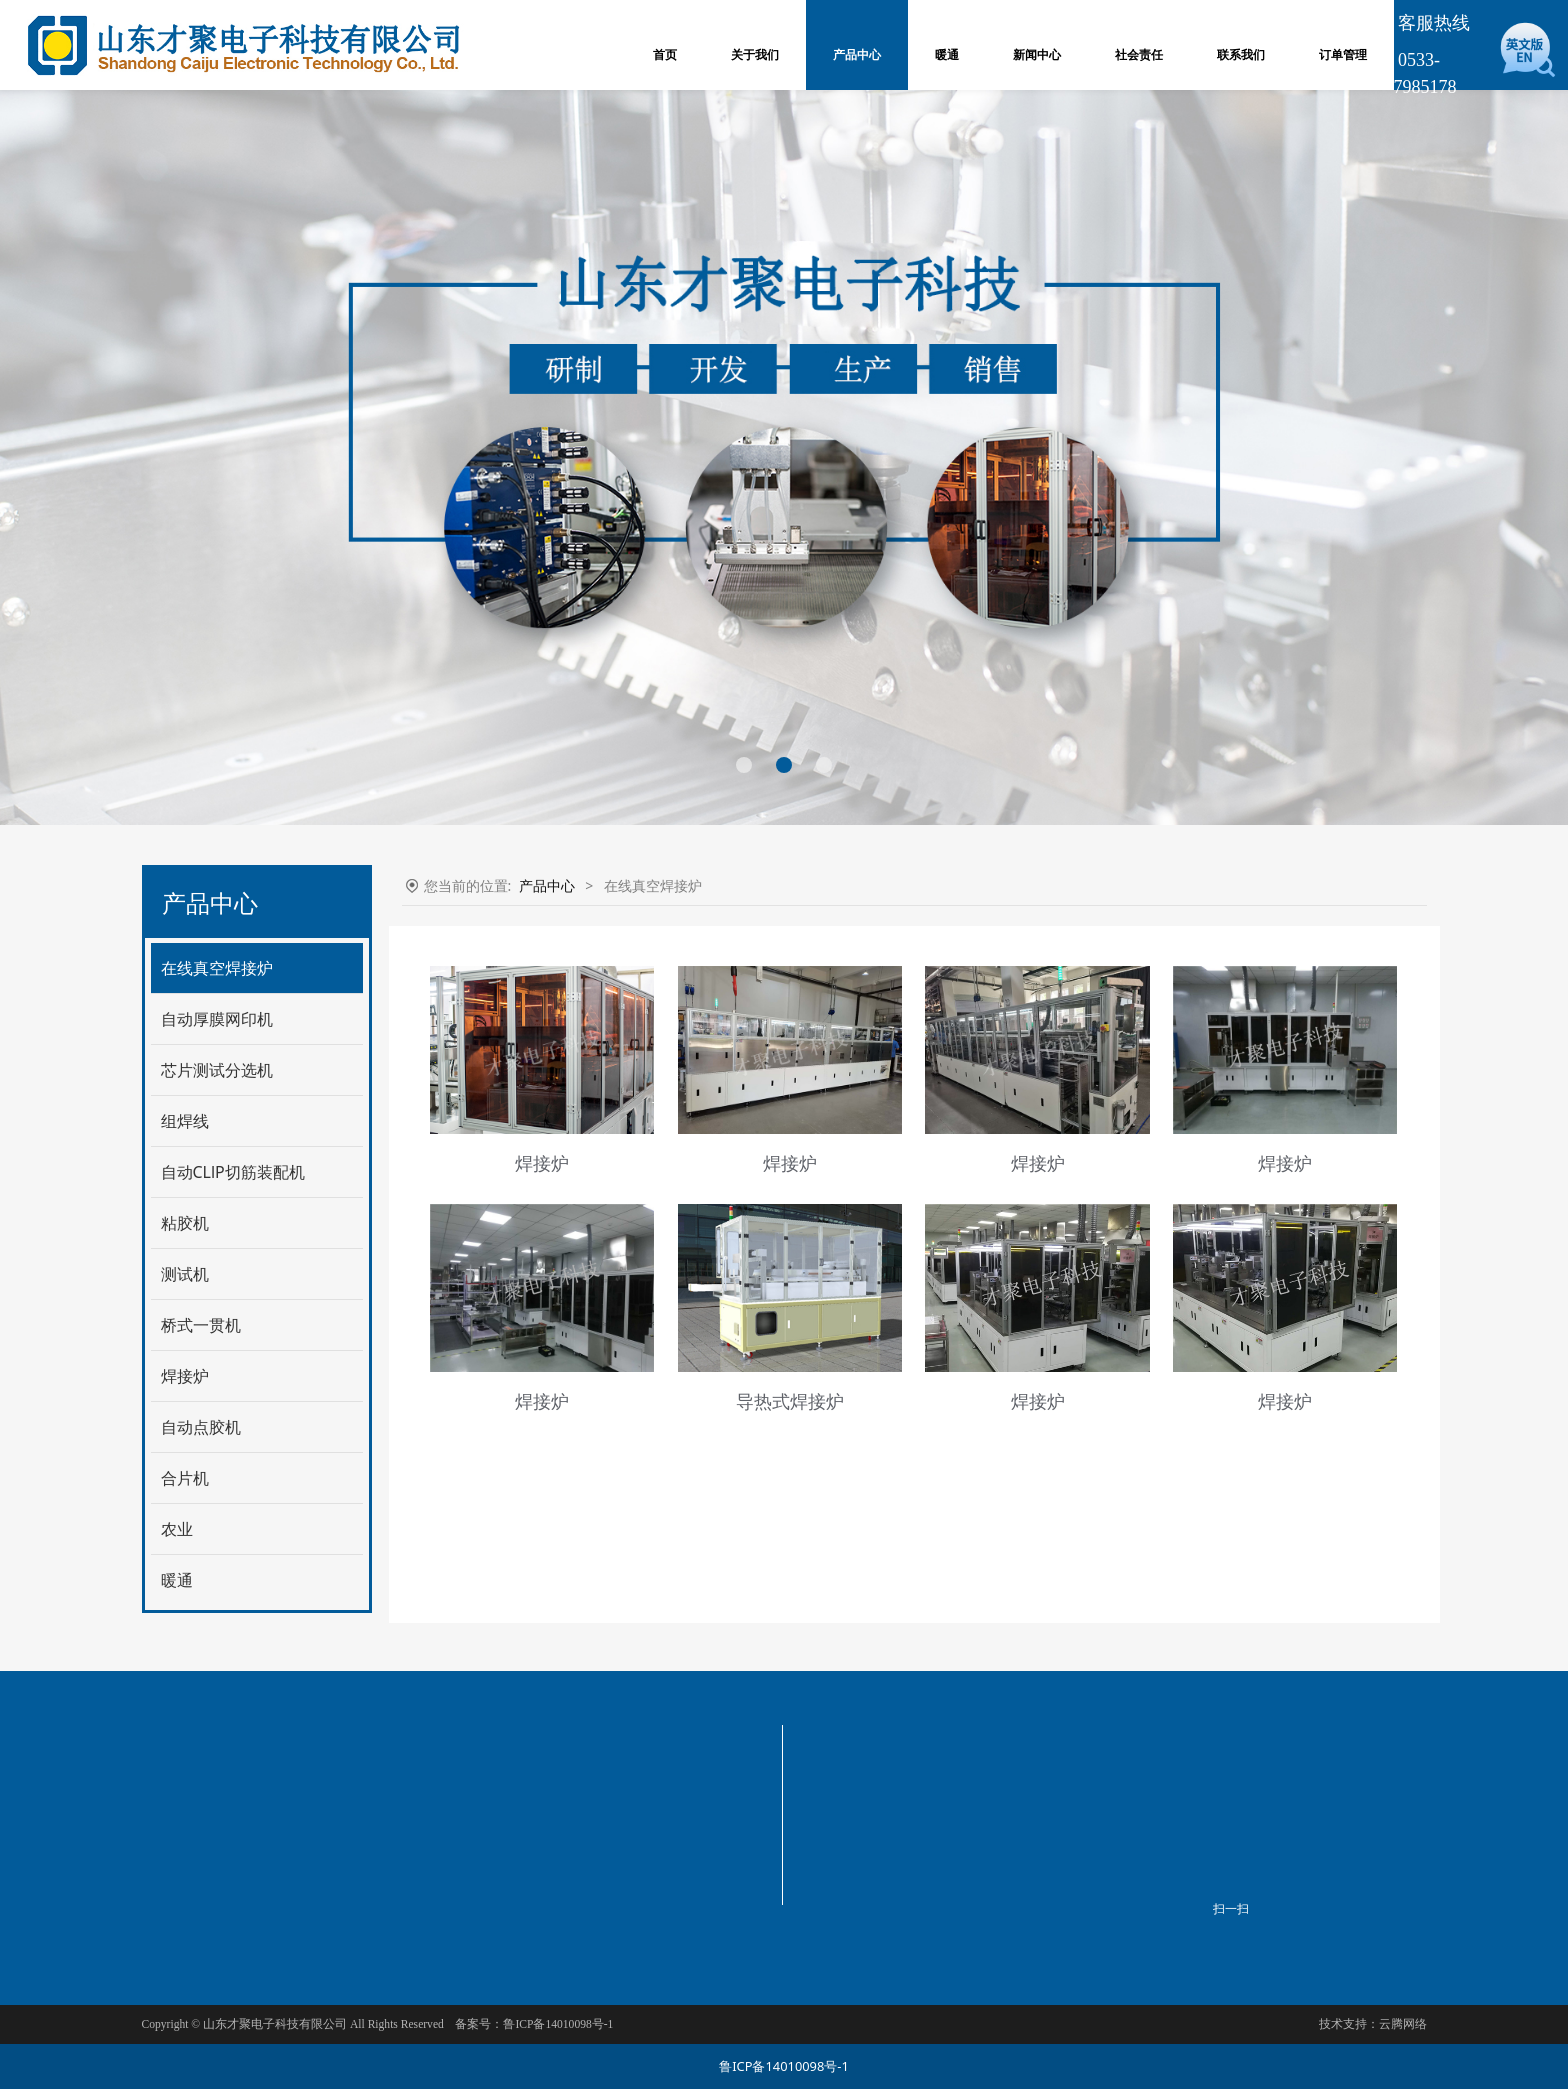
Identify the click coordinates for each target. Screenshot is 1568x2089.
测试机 (185, 1274)
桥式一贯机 (201, 1325)
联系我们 (1241, 55)
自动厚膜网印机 (217, 1019)
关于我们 (755, 55)
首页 (665, 55)
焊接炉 (185, 1376)
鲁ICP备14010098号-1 (784, 2066)
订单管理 (1343, 55)
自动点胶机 (201, 1427)
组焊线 (185, 1121)
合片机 (185, 1478)
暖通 (947, 55)
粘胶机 (185, 1223)
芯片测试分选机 (217, 1070)
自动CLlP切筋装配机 (233, 1172)
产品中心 (857, 55)
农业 (177, 1529)
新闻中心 (1037, 55)
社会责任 (1139, 55)
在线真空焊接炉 (217, 968)
